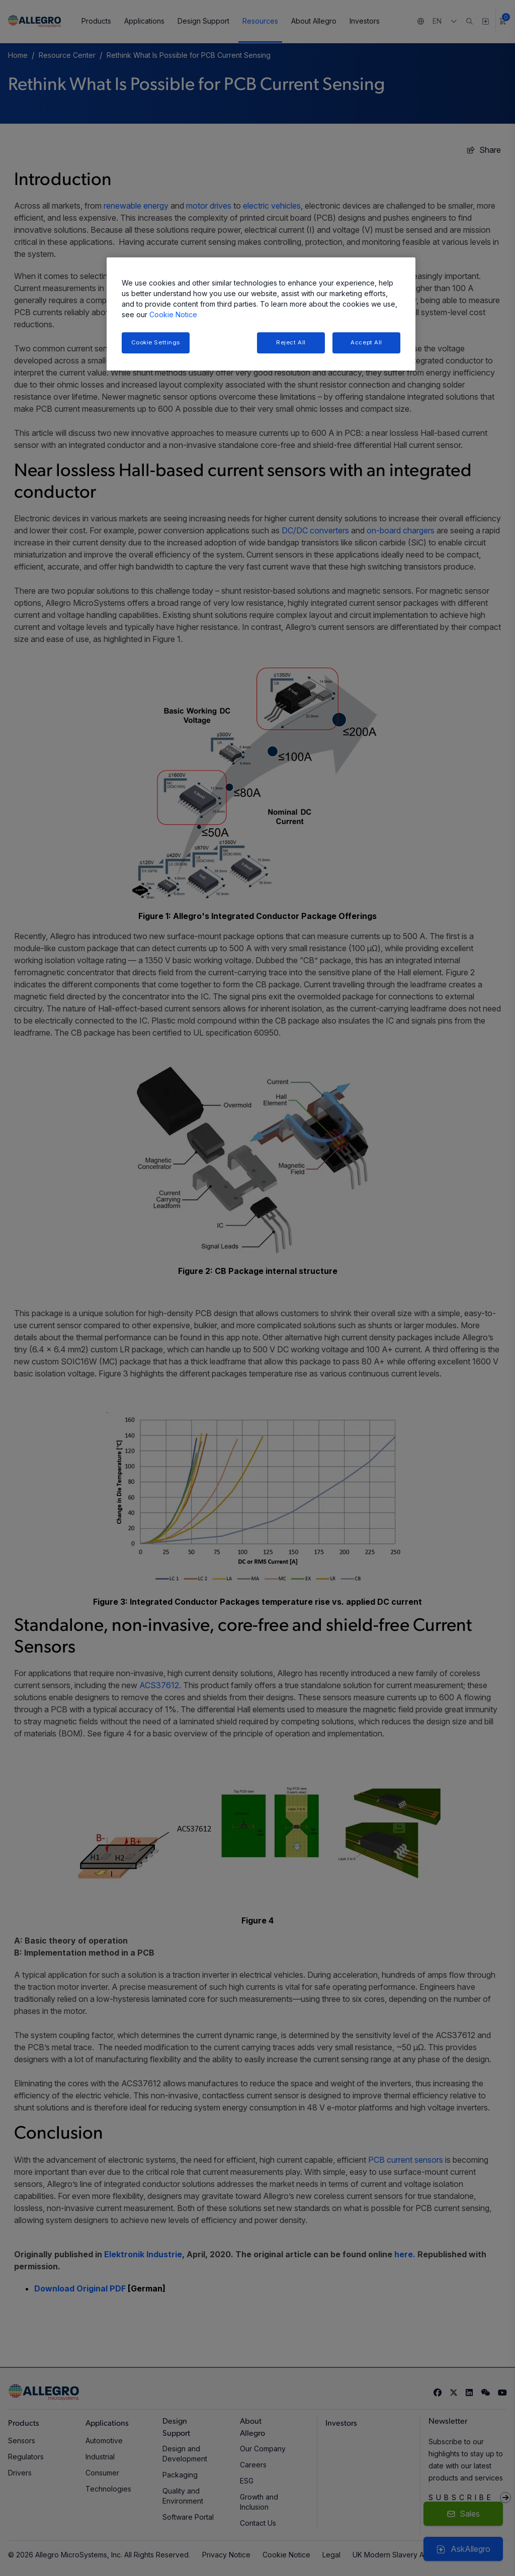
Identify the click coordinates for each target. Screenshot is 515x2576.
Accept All (366, 342)
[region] (261, 314)
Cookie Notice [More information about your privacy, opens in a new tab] (173, 314)
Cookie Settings (156, 342)
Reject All (291, 342)
